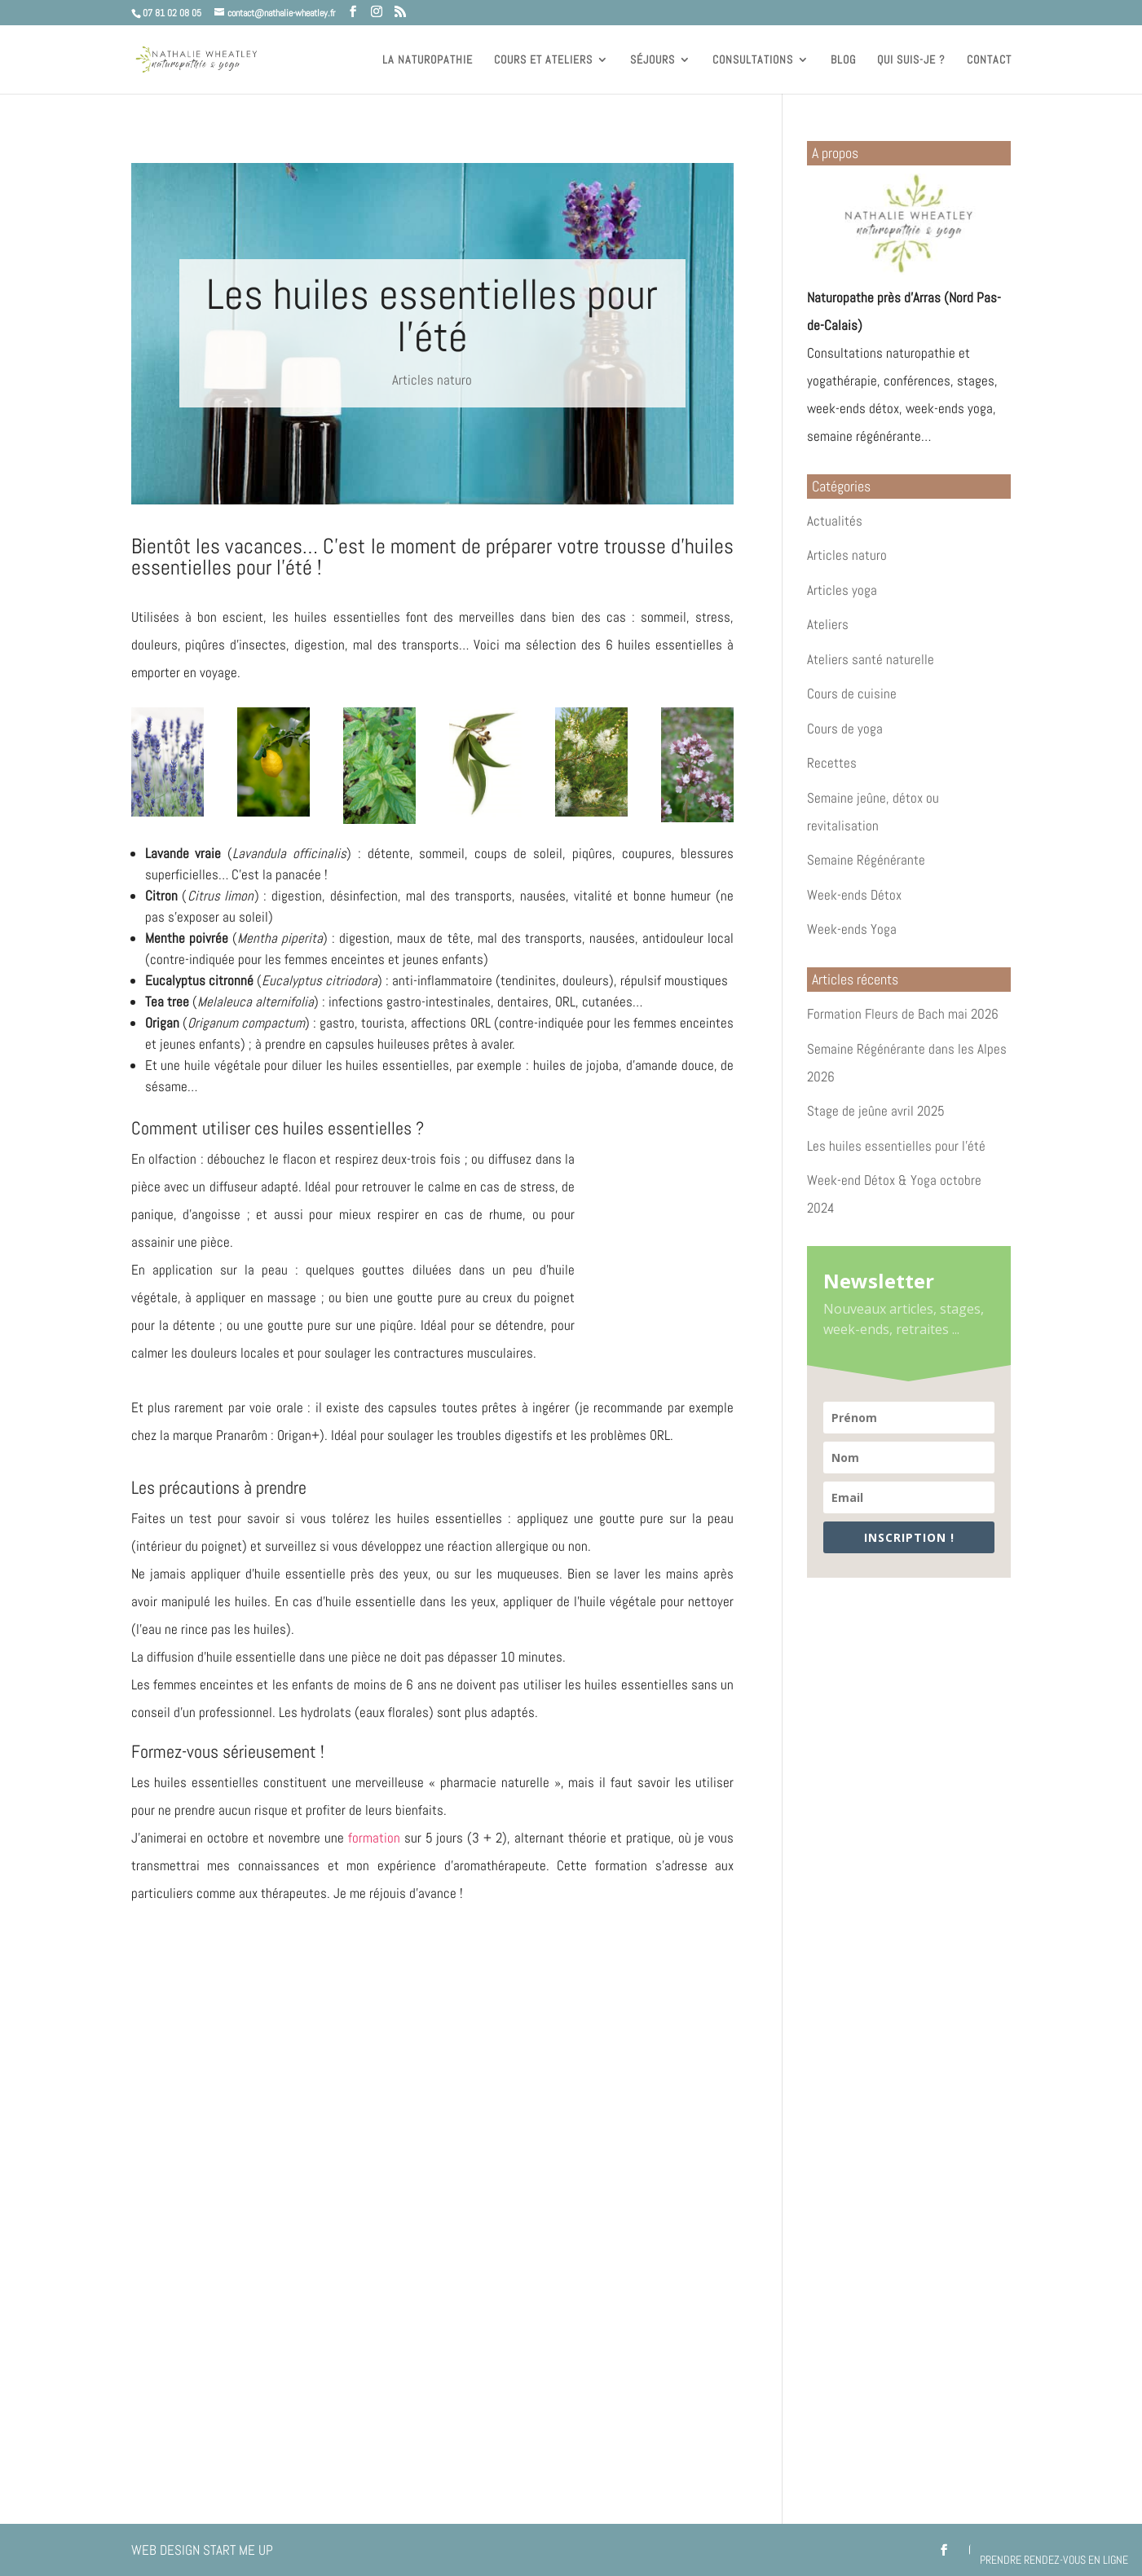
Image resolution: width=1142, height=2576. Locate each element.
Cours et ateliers (543, 60)
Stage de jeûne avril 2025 (876, 1111)
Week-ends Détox (854, 895)
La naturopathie (427, 60)
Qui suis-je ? (911, 60)
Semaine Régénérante (866, 860)
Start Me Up (238, 2550)
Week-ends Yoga (852, 929)
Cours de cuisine (852, 693)
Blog (843, 60)
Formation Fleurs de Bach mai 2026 (903, 1014)
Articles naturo (432, 380)
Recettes (832, 763)
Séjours (652, 60)
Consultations (752, 60)
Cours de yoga (845, 729)
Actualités (834, 521)
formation (374, 1838)
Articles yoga (842, 590)
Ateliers (828, 624)
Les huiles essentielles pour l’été (896, 1146)
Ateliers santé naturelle (870, 659)
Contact (989, 60)
